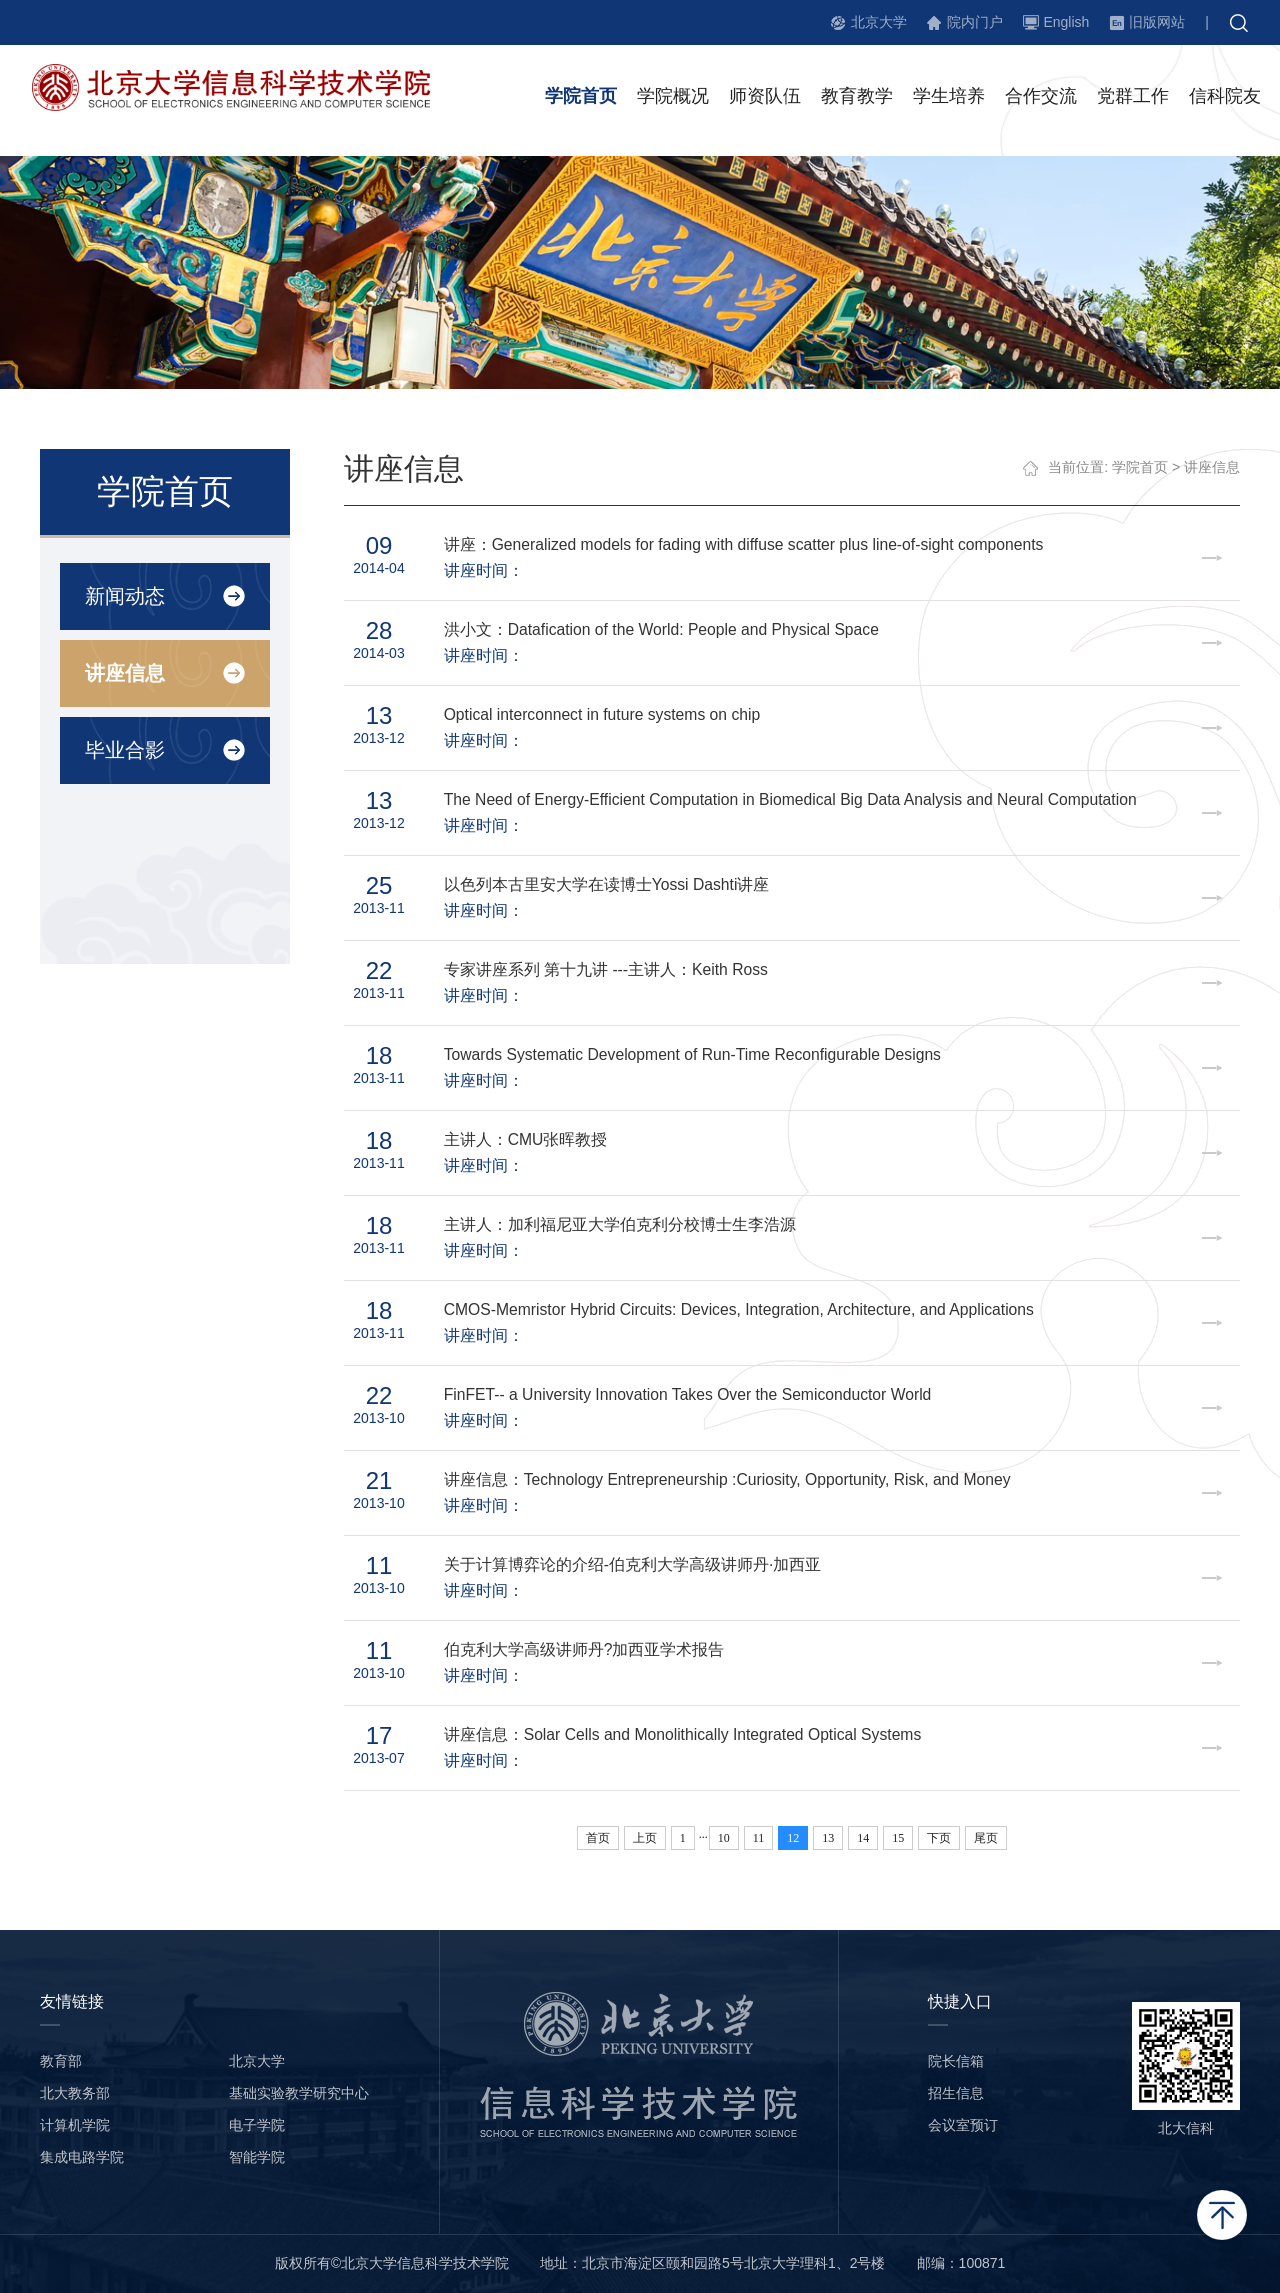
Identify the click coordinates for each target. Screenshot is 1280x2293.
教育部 (61, 2061)
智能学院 (257, 2157)
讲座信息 (124, 673)
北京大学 (879, 22)
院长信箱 (956, 2061)
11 (759, 1838)
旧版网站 (1157, 22)
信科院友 (1225, 99)
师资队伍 (765, 99)
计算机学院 (75, 2125)
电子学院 (257, 2125)
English (1066, 22)
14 (864, 1838)
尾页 (987, 1838)
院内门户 (975, 22)
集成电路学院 (82, 2157)
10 (724, 1838)
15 (899, 1838)
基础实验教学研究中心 (299, 2093)
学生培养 (949, 99)
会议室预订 (963, 2125)
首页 (598, 1838)
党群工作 (1133, 99)
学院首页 (581, 99)
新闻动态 (124, 596)
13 (829, 1838)
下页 (940, 1838)
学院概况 (673, 99)
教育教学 (857, 99)
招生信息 (956, 2093)
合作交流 (1041, 99)
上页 (645, 1838)
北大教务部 (75, 2093)
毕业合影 (124, 750)
